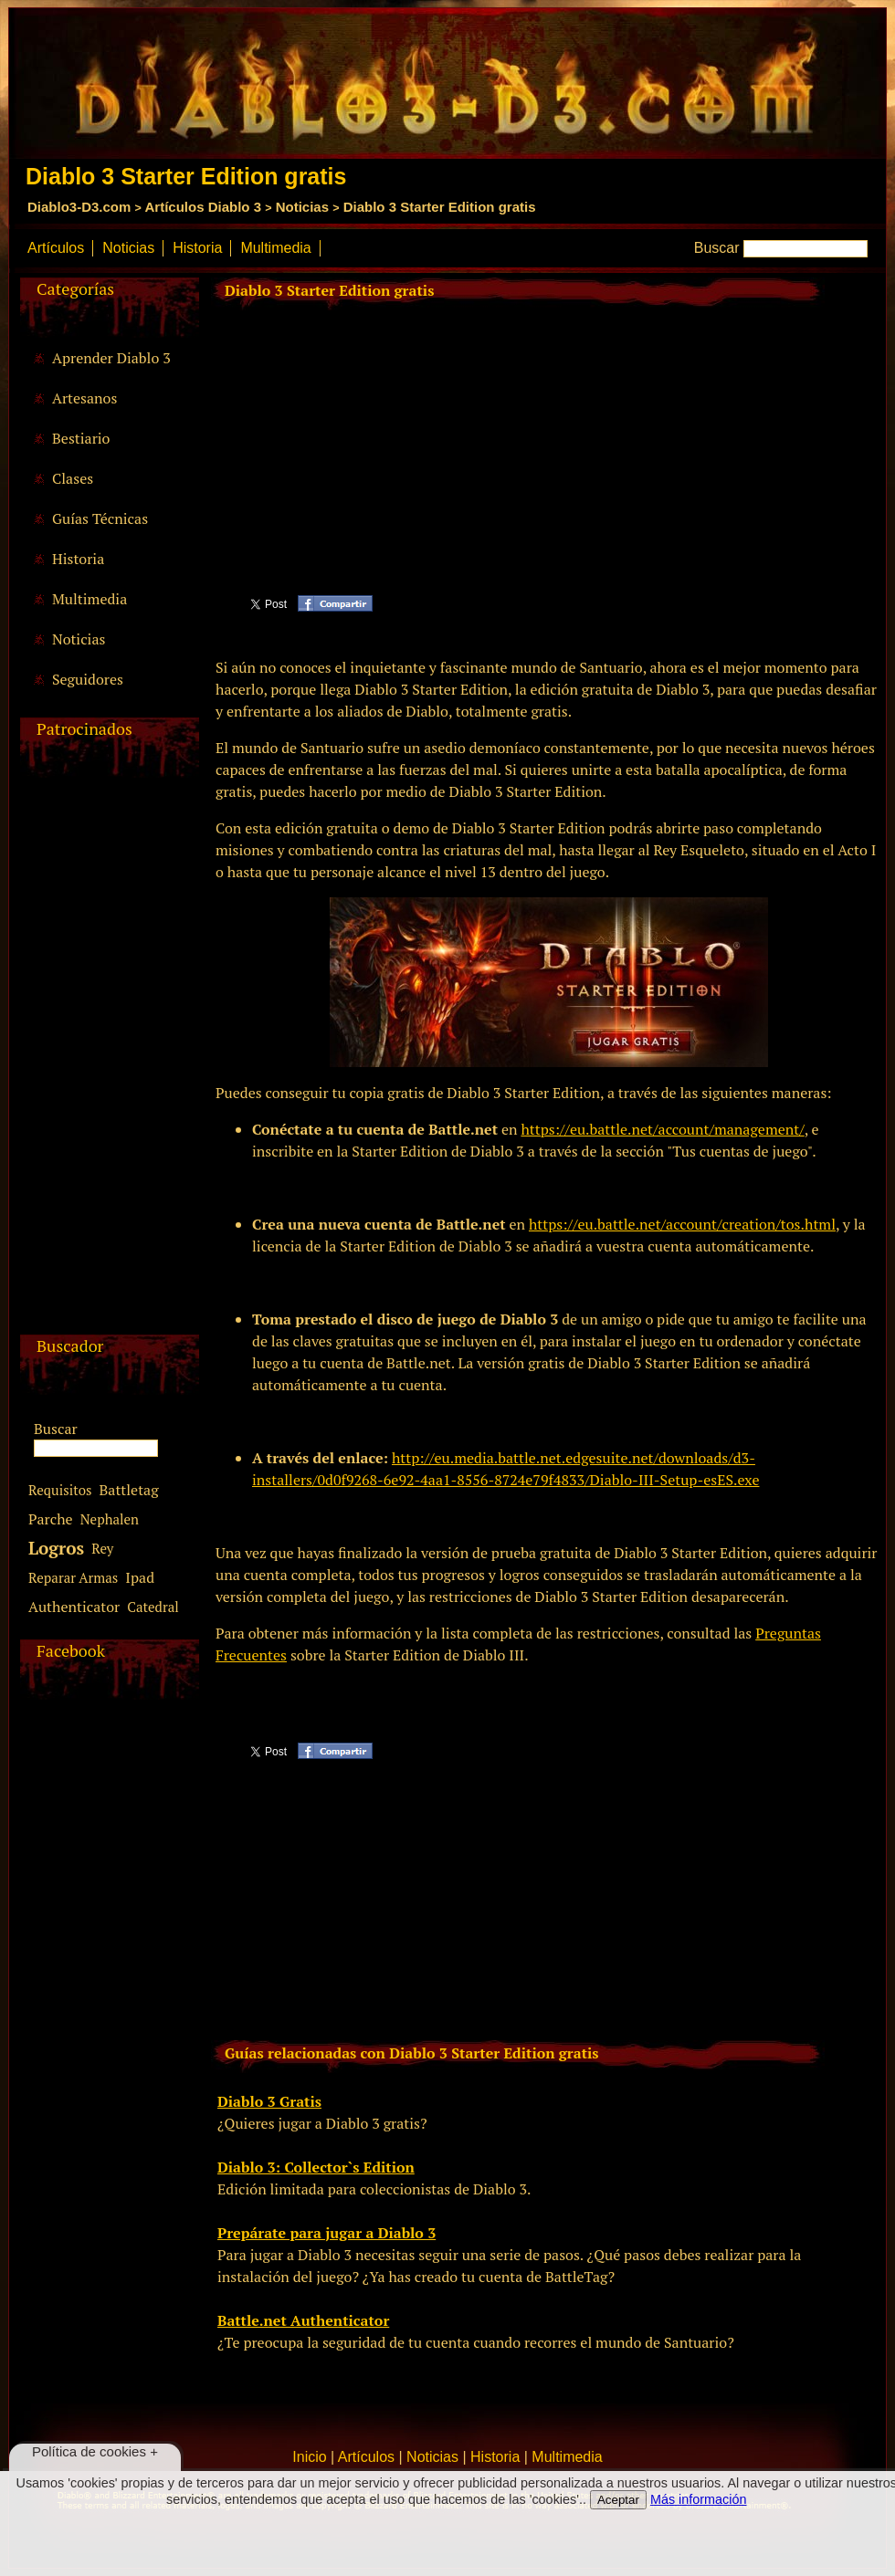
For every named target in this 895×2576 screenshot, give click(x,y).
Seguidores (87, 679)
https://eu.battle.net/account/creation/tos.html (682, 1224)
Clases (72, 478)
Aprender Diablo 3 (111, 358)
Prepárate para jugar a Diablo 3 (326, 2233)
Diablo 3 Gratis (269, 2101)
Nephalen (109, 1519)
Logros (56, 1547)
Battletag (129, 1490)
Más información (698, 2499)
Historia (197, 248)
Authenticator (74, 1607)
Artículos (55, 248)
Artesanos (84, 398)
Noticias (302, 207)
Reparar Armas (73, 1577)
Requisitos (60, 1490)
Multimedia (275, 248)
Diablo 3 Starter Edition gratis (439, 207)
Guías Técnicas (100, 518)
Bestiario (81, 438)
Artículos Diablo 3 (202, 207)
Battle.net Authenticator (303, 2320)
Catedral (153, 1606)
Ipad (139, 1577)
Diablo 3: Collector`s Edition (316, 2167)
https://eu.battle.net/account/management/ (662, 1129)
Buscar (717, 248)
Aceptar (618, 2500)
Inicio (309, 2457)
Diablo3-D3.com (79, 207)
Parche (50, 1519)
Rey (102, 1548)
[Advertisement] (107, 1061)
